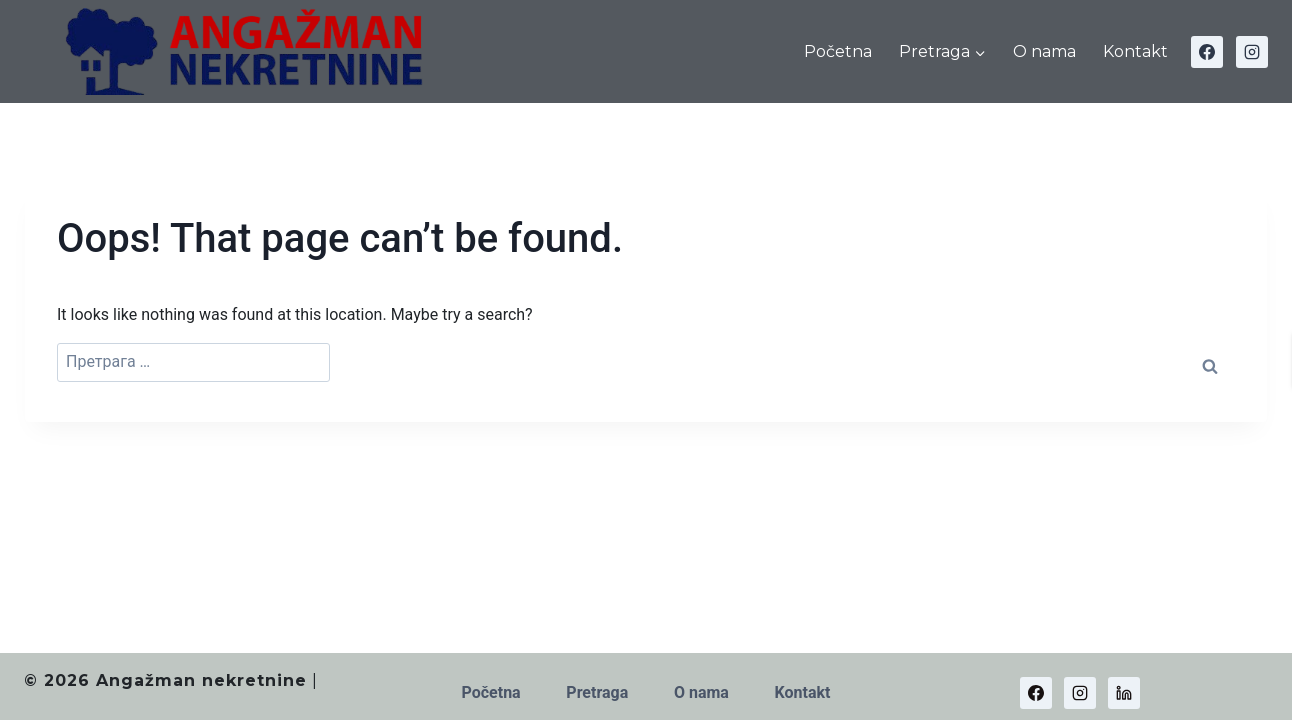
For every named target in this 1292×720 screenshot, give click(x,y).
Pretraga (597, 692)
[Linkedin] (1124, 693)
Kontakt (1135, 51)
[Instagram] (1252, 52)
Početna (838, 51)
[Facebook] (1207, 52)
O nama (1044, 51)
